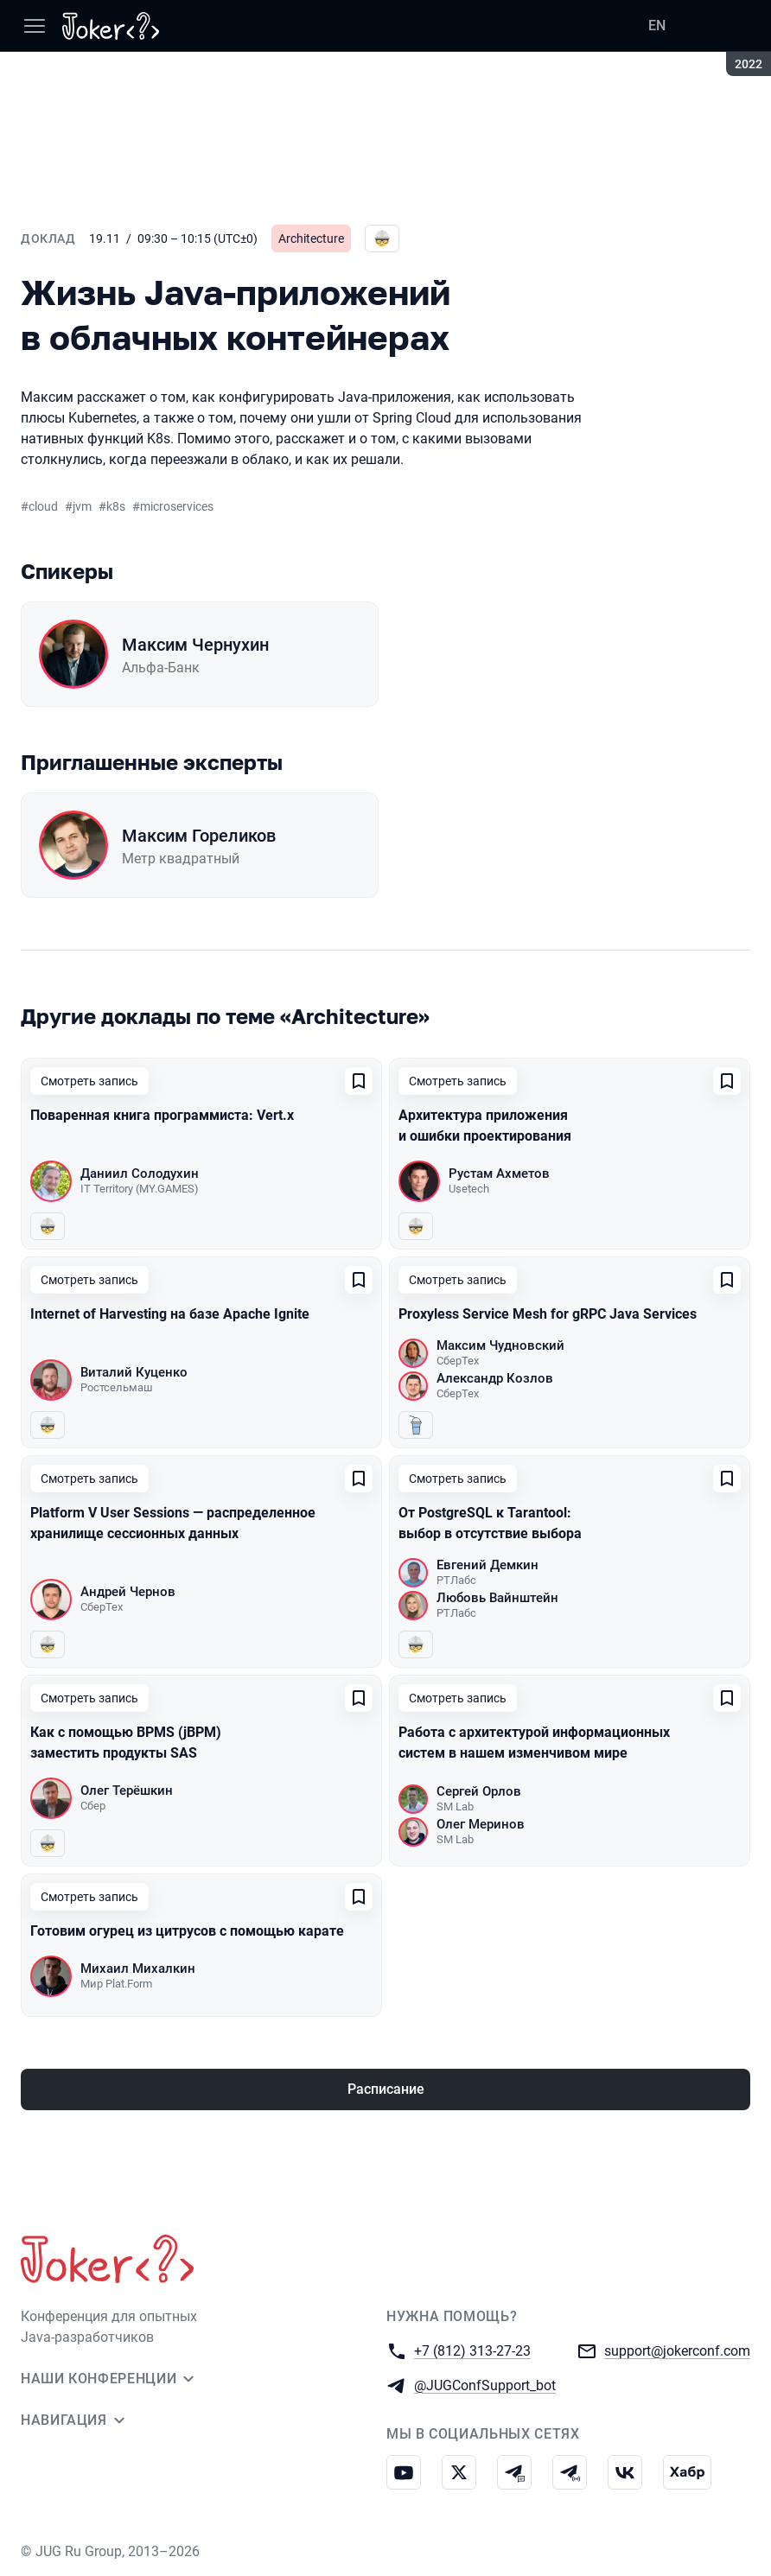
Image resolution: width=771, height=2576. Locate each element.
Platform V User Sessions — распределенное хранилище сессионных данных (172, 1523)
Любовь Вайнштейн (497, 1598)
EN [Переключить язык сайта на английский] (657, 25)
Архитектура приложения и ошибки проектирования (484, 1125)
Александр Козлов (494, 1378)
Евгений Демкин (487, 1565)
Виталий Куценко (134, 1372)
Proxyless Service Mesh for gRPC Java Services (547, 1314)
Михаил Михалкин (137, 1968)
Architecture (311, 238)
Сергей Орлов (478, 1791)
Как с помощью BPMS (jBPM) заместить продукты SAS (125, 1742)
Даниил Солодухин (139, 1173)
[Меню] (34, 26)
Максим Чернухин (195, 644)
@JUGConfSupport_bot (485, 2385)
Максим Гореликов (199, 835)
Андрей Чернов (127, 1592)
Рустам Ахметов (499, 1173)
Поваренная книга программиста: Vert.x (162, 1115)
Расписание (385, 2089)
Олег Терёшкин (126, 1790)
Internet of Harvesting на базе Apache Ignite (169, 1314)
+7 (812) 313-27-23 (472, 2350)
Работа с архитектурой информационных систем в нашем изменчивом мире (534, 1742)
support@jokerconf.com (677, 2350)
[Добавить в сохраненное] (359, 1081)
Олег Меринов (480, 1824)
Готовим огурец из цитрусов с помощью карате (187, 1931)
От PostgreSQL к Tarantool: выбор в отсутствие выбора (490, 1523)
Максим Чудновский (500, 1345)
